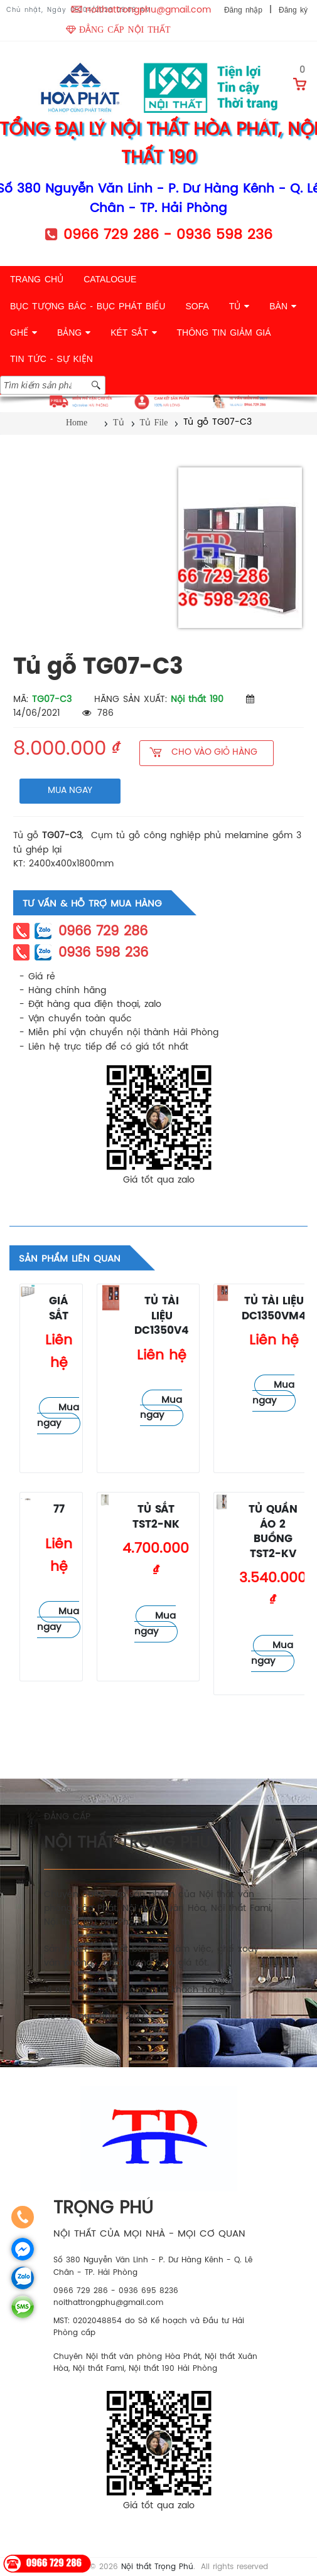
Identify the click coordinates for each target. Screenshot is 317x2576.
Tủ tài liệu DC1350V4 (161, 1316)
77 (59, 1509)
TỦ (239, 306)
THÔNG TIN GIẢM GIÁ (224, 332)
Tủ (118, 422)
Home (76, 422)
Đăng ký (293, 10)
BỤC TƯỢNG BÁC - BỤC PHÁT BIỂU (87, 306)
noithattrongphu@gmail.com (148, 10)
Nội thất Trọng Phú (157, 2567)
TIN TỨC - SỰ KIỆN (51, 359)
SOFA (196, 306)
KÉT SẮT (133, 332)
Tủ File (154, 422)
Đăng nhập (243, 10)
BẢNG (73, 332)
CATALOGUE (109, 279)
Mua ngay (58, 1416)
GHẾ (23, 332)
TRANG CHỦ (36, 279)
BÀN (282, 306)
